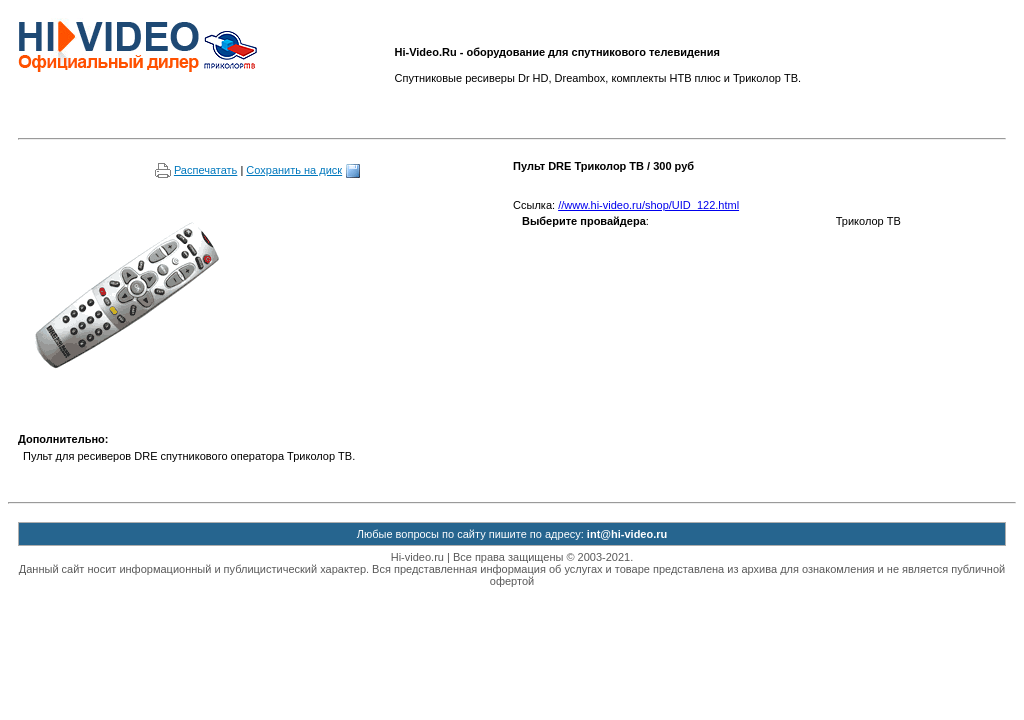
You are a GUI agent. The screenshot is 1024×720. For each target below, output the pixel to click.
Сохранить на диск (303, 170)
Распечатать (196, 170)
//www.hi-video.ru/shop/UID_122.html (648, 205)
